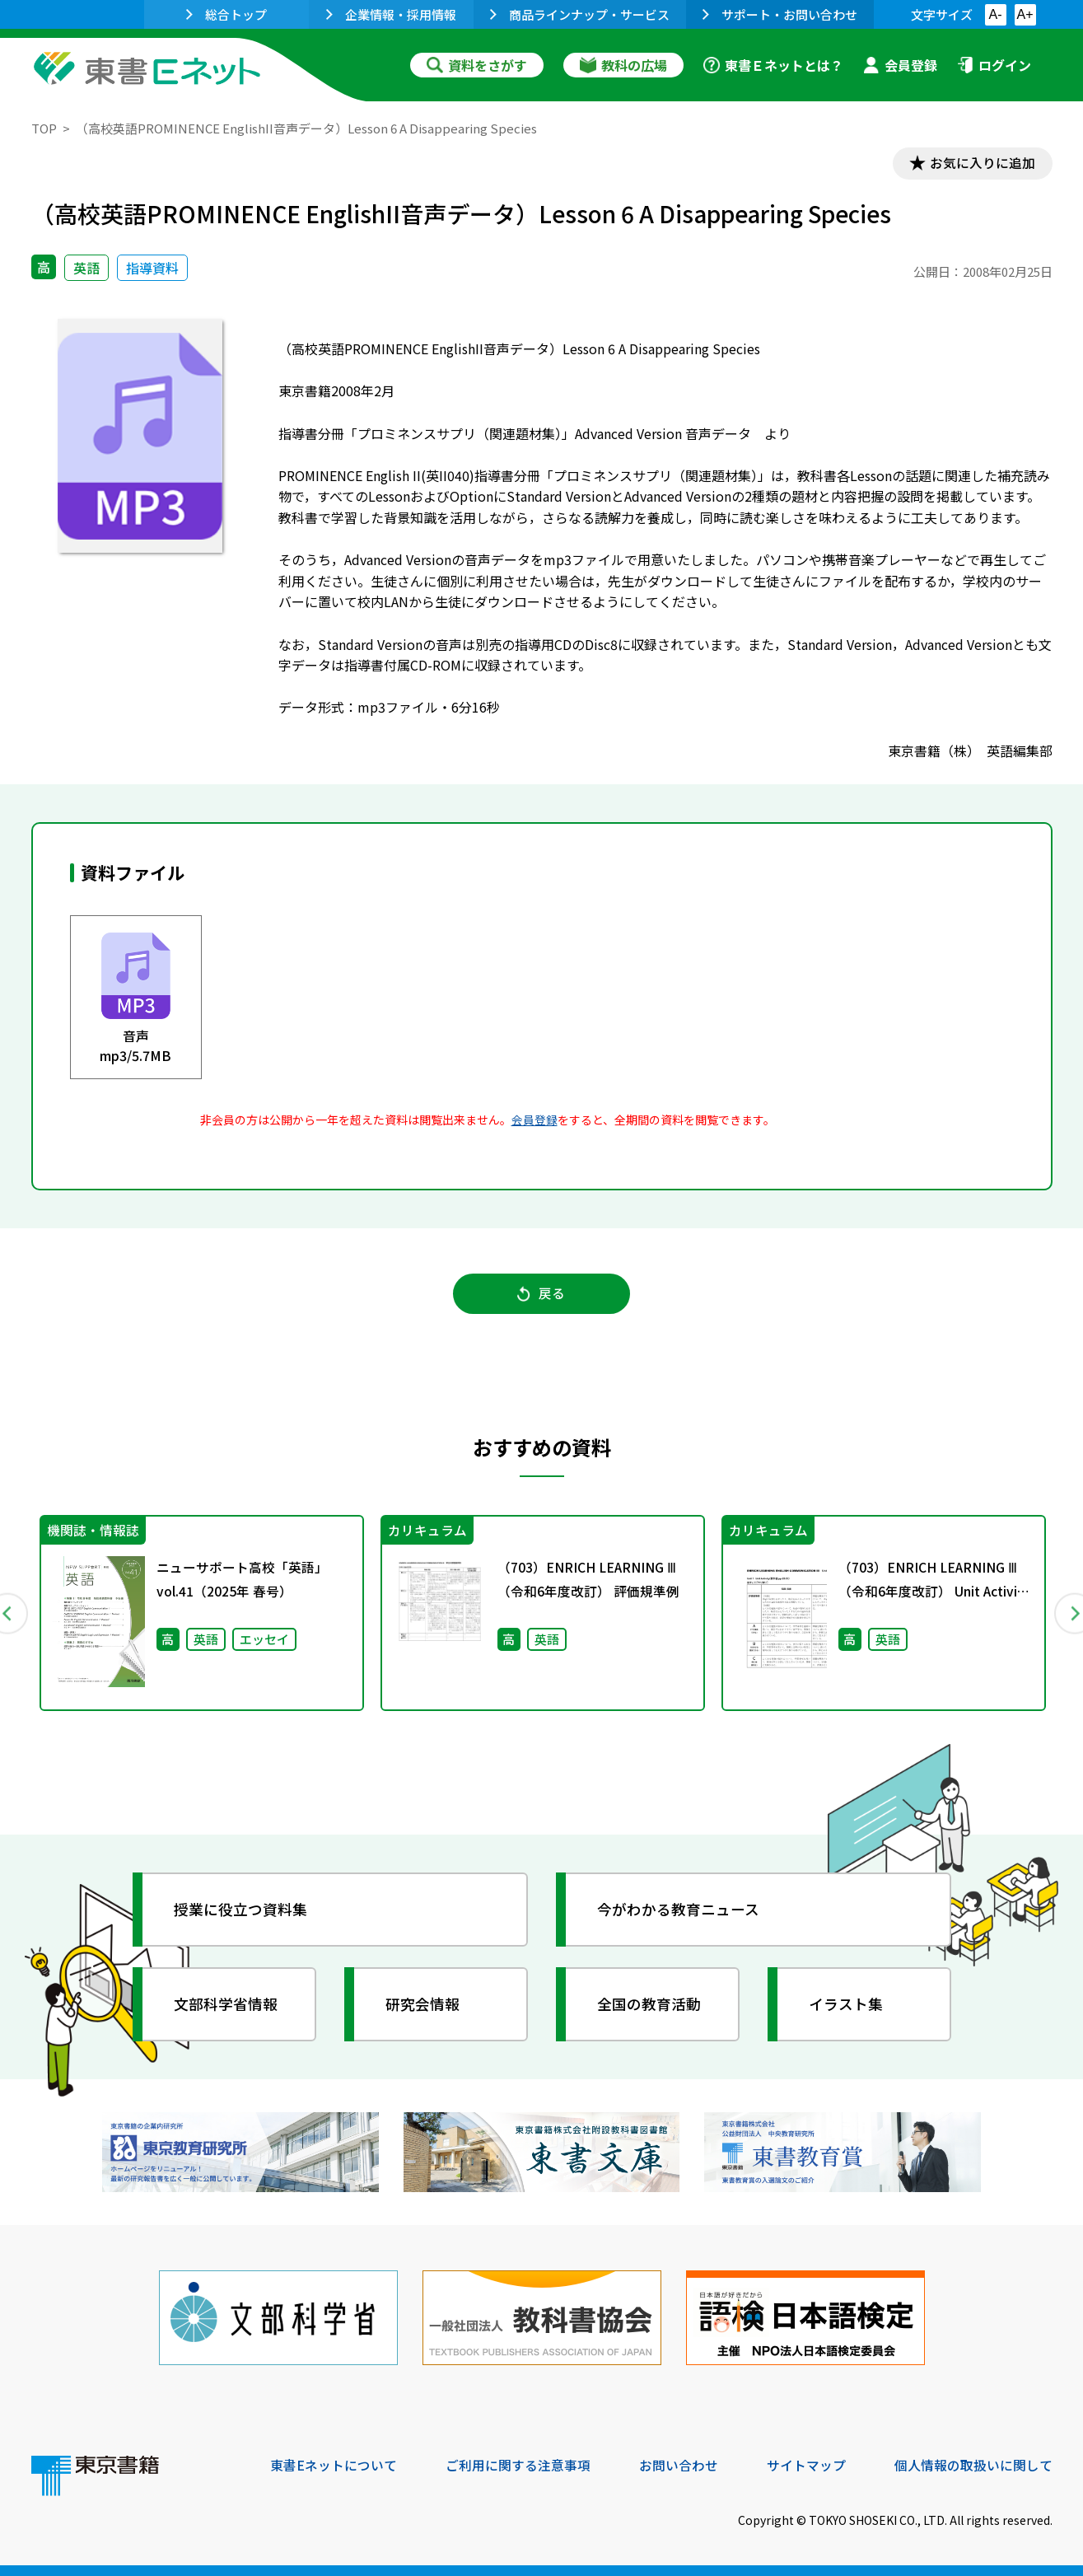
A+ (1024, 14)
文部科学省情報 (227, 2006)
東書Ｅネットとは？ (773, 65)
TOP (44, 128)
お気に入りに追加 (981, 163)
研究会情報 (424, 2006)
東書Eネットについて (333, 2464)
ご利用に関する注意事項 (518, 2464)
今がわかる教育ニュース (680, 1911)
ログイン (994, 65)
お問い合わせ (678, 2464)
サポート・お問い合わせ (780, 14)
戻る (542, 1295)
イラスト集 (847, 2006)
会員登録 (900, 65)
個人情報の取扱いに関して (973, 2464)
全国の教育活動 (651, 2006)
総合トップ (226, 14)
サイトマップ (806, 2464)
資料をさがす (477, 65)
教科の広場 (623, 65)
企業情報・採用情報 (391, 14)
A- (995, 14)
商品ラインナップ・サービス (580, 14)
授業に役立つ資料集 (242, 1911)
